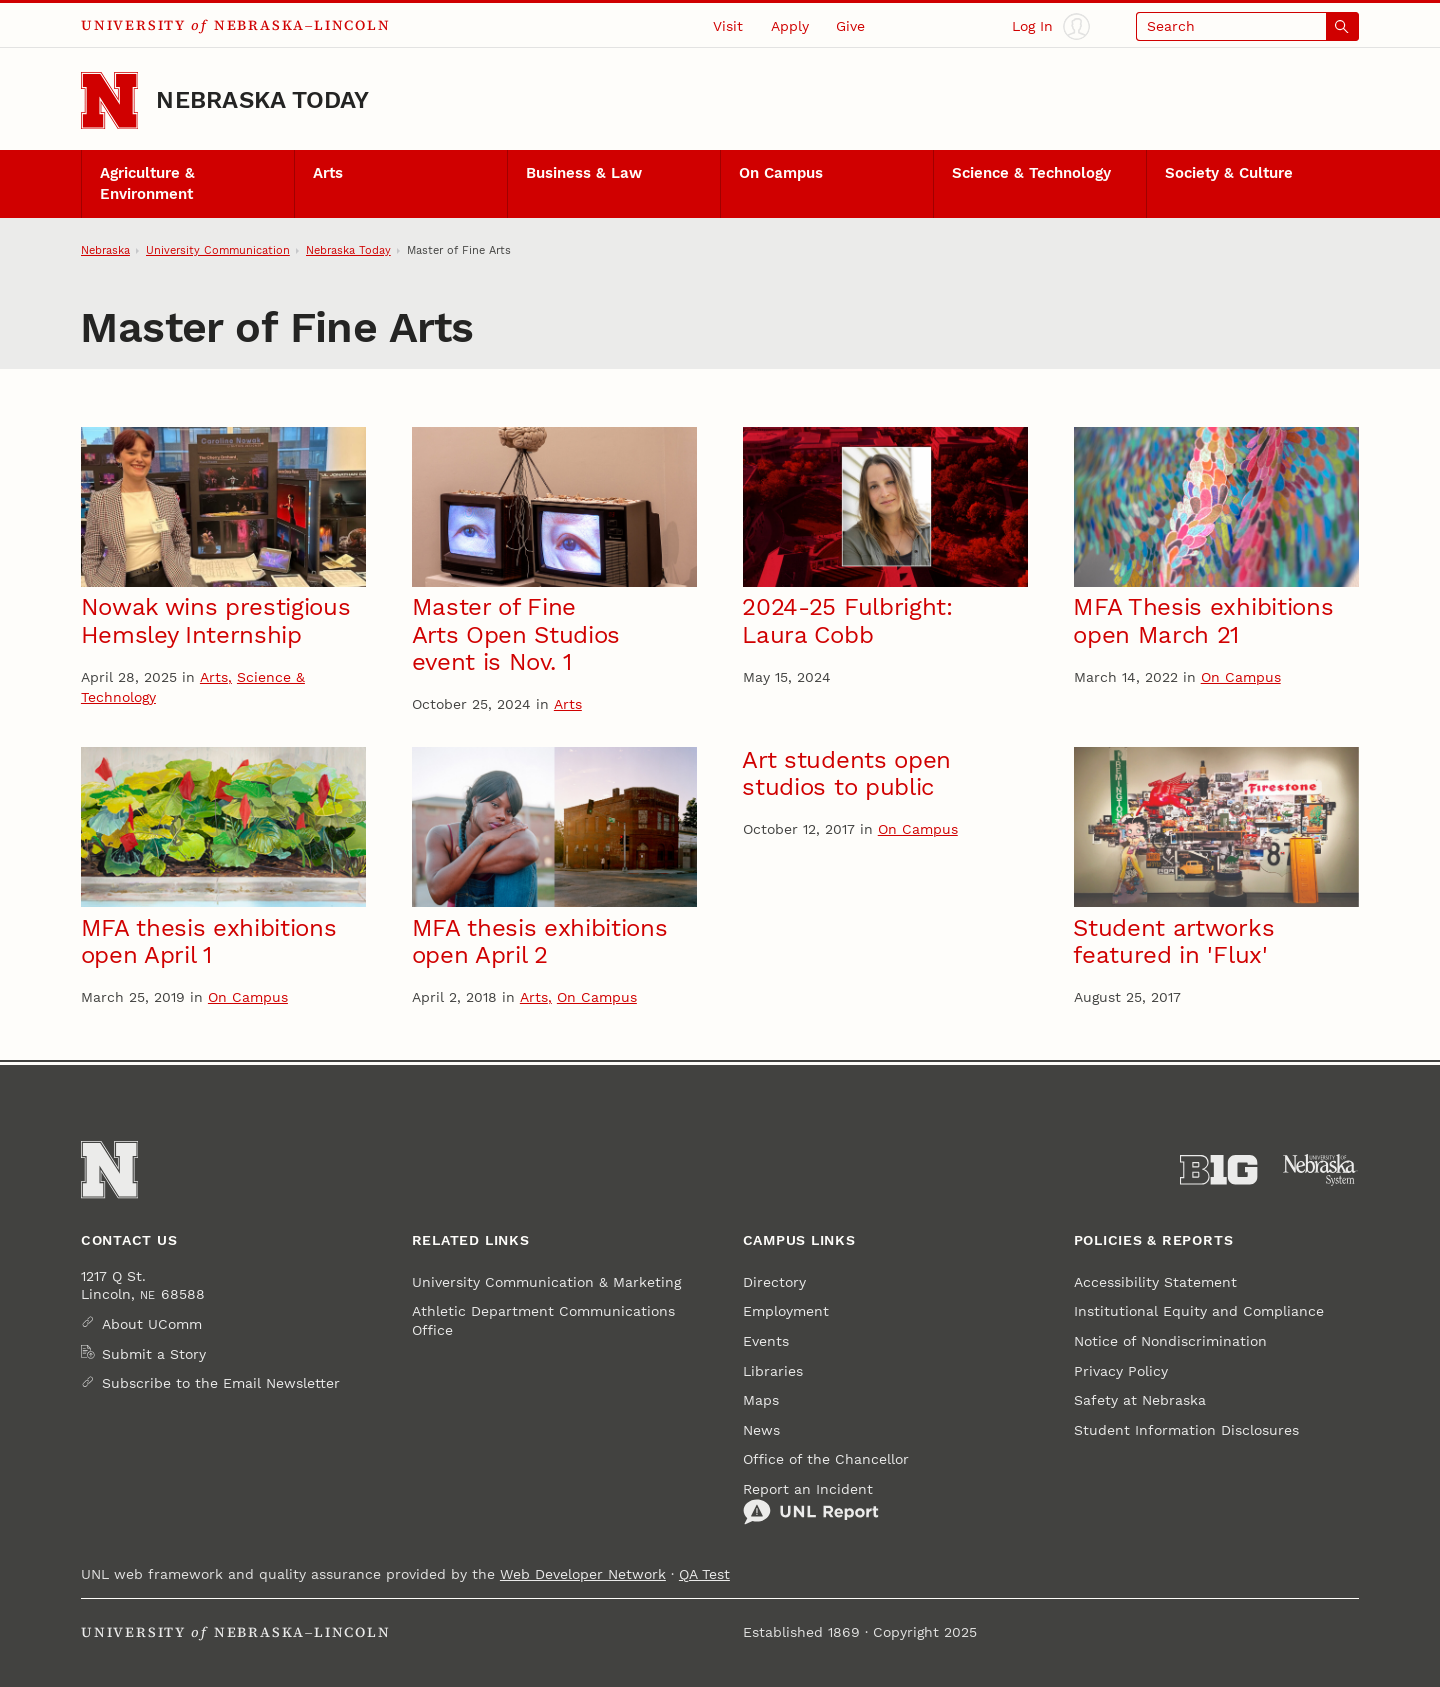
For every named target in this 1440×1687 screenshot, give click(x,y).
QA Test (704, 1574)
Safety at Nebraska (1140, 1400)
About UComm (152, 1324)
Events (766, 1341)
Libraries (773, 1371)
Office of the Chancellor (826, 1459)
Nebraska (105, 250)
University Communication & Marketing (546, 1282)
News (761, 1430)
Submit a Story (154, 1354)
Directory (774, 1282)
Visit (728, 26)
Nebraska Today (262, 100)
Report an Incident (811, 1503)
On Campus (781, 173)
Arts (328, 173)
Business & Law (584, 173)
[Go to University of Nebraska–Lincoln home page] (109, 100)
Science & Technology (1031, 173)
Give (850, 26)
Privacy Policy (1121, 1371)
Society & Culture (1229, 173)
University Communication (218, 250)
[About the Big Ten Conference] (1218, 1170)
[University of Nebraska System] (1320, 1170)
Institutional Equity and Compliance (1199, 1311)
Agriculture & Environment (147, 183)
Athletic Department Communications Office (543, 1320)
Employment (786, 1311)
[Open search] (1247, 26)
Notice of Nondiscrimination (1170, 1341)
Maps (761, 1400)
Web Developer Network (583, 1574)
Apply (790, 26)
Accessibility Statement (1155, 1282)
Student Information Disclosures (1186, 1430)
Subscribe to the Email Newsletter (221, 1383)
